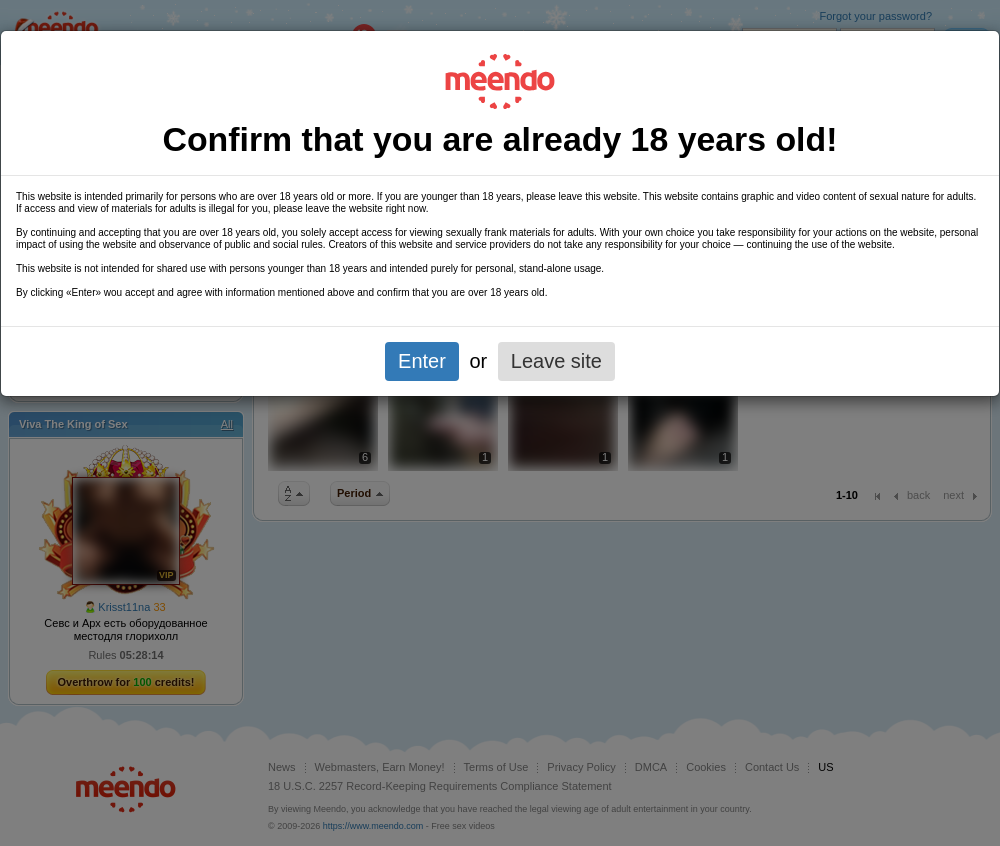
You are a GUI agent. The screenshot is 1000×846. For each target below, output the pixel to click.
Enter (422, 361)
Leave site (556, 361)
